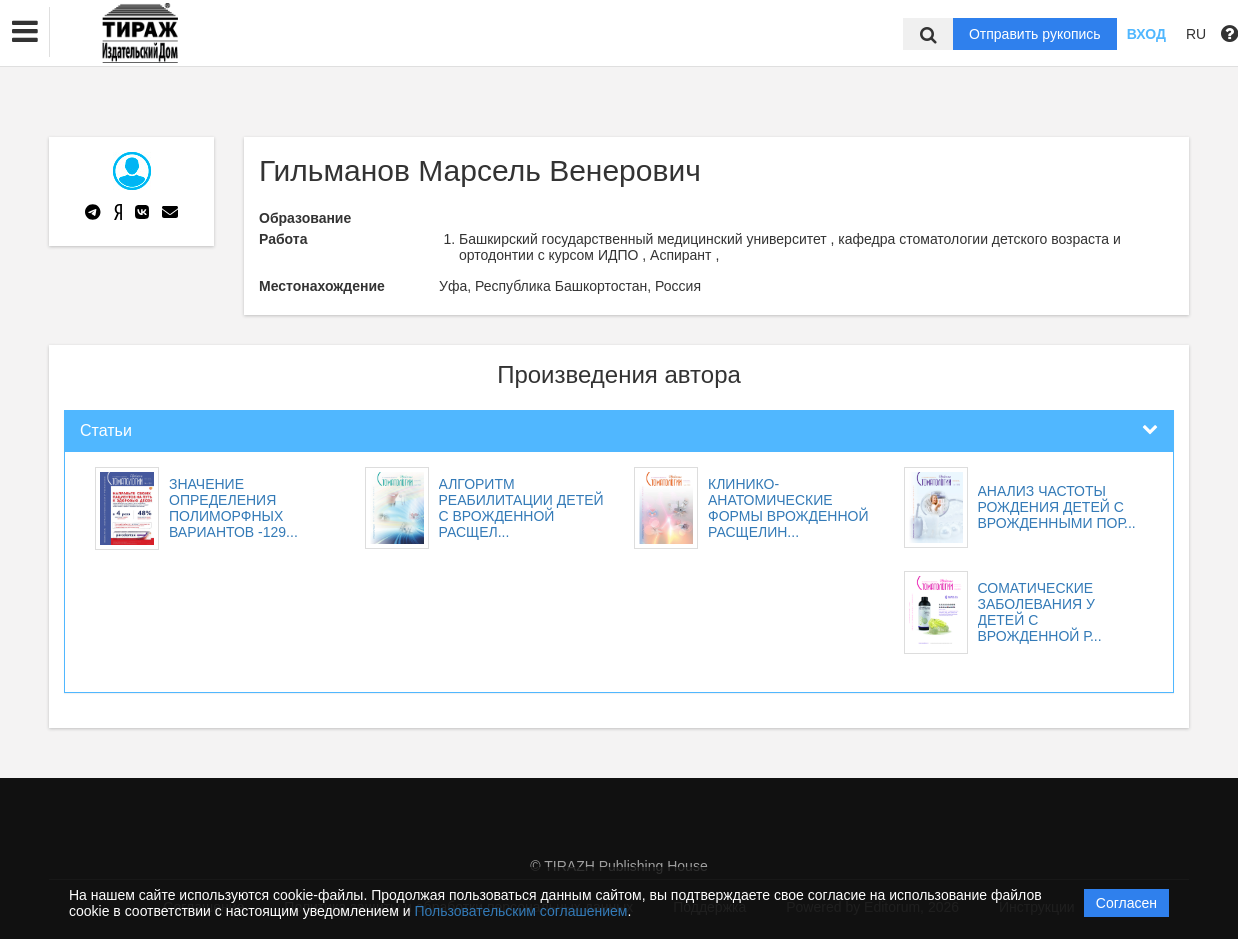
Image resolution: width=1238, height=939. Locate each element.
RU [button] (1196, 34)
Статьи (106, 430)
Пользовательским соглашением (521, 911)
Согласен (1126, 903)
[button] (25, 32)
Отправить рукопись (1035, 34)
